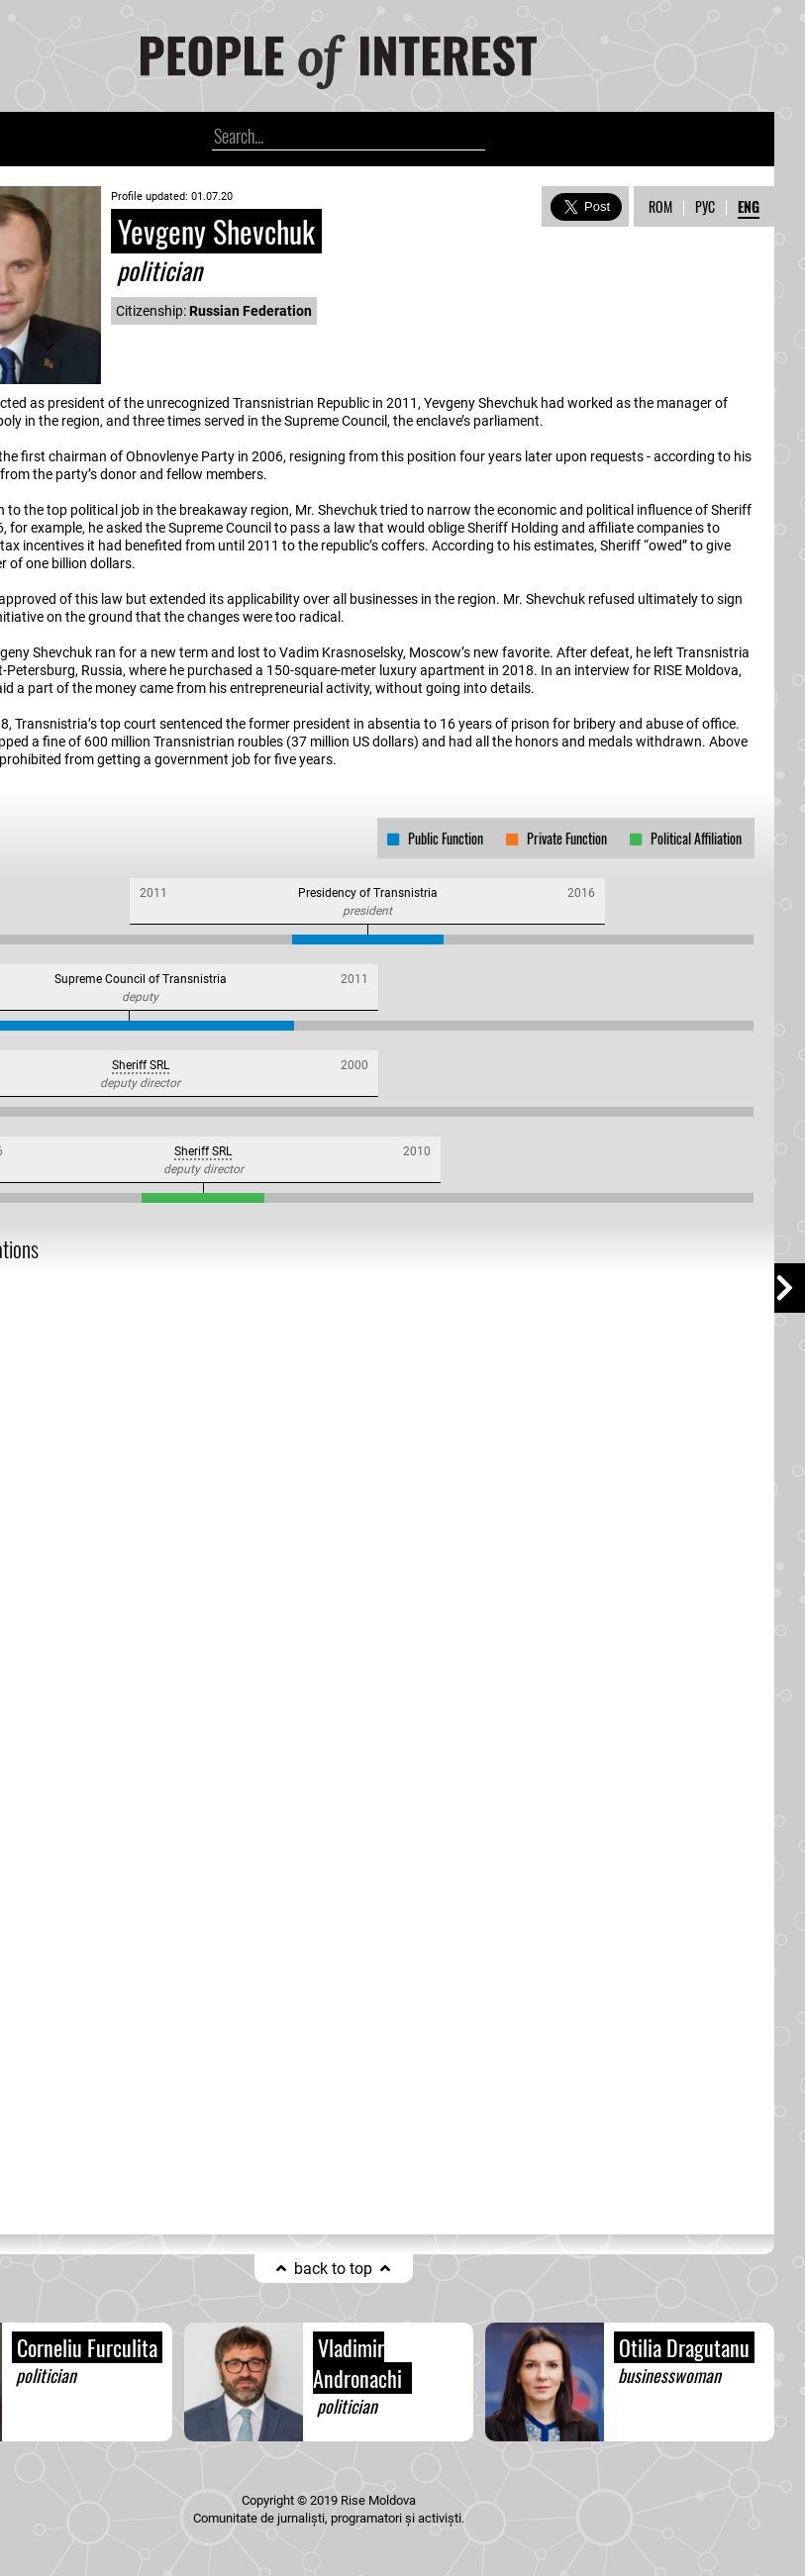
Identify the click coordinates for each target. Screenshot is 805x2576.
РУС (705, 206)
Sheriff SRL (140, 1065)
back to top (333, 2268)
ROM (660, 206)
